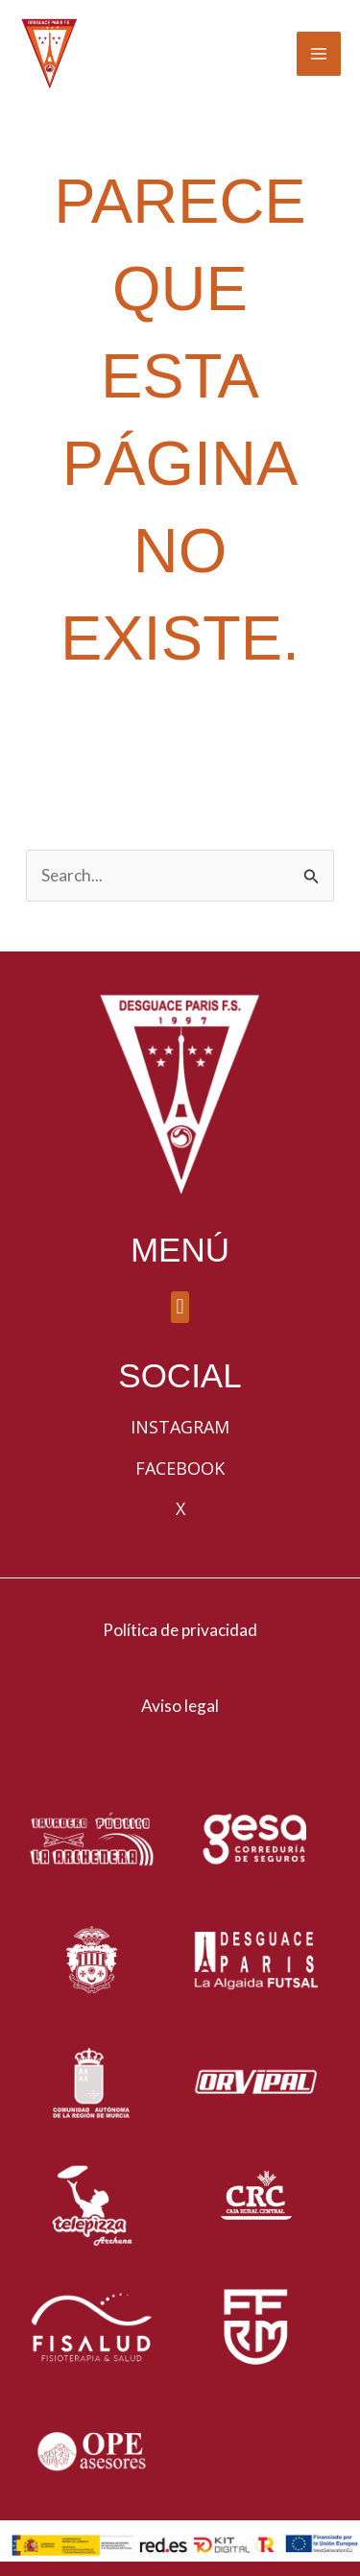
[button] (180, 1307)
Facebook (180, 1468)
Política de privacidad (180, 1630)
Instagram (180, 1426)
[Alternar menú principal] (319, 54)
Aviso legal (180, 1706)
